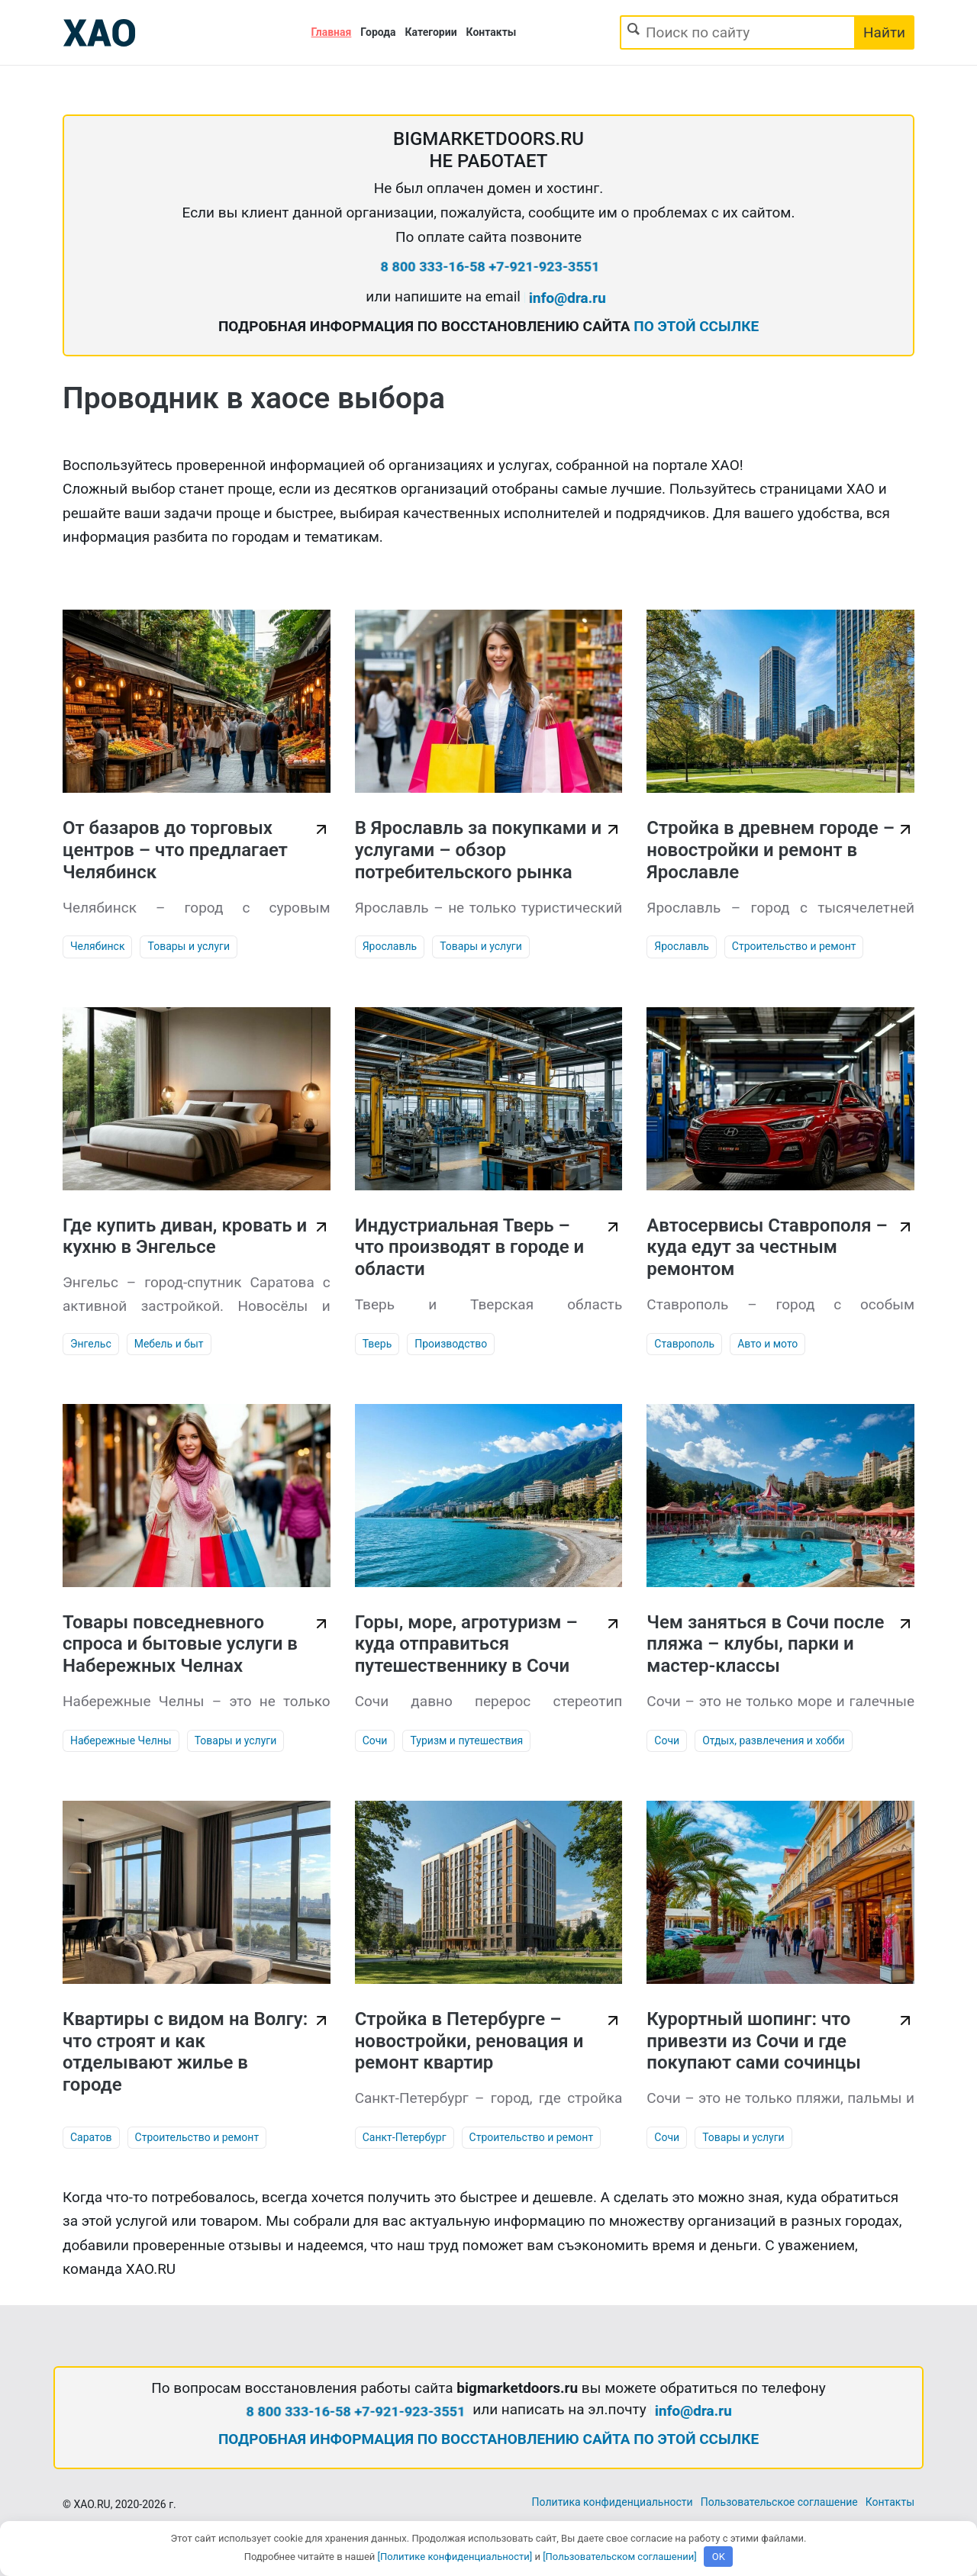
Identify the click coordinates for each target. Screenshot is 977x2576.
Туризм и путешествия (466, 1740)
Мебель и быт (169, 1344)
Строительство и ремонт (794, 946)
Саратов (91, 2137)
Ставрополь (684, 1344)
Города (377, 32)
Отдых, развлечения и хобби (773, 1740)
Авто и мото (767, 1344)
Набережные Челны (121, 1740)
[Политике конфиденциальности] (455, 2556)
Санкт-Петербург (405, 2137)
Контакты (491, 32)
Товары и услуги (188, 946)
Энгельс (90, 1344)
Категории (431, 32)
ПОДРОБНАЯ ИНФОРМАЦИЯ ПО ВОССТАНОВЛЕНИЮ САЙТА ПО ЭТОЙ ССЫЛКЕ (488, 2439)
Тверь (377, 1344)
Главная (331, 32)
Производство (450, 1344)
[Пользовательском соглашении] (620, 2556)
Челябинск (97, 946)
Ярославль (390, 946)
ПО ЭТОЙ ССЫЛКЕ (696, 326)
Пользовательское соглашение (779, 2502)
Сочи (375, 1740)
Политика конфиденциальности (612, 2502)
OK (718, 2556)
